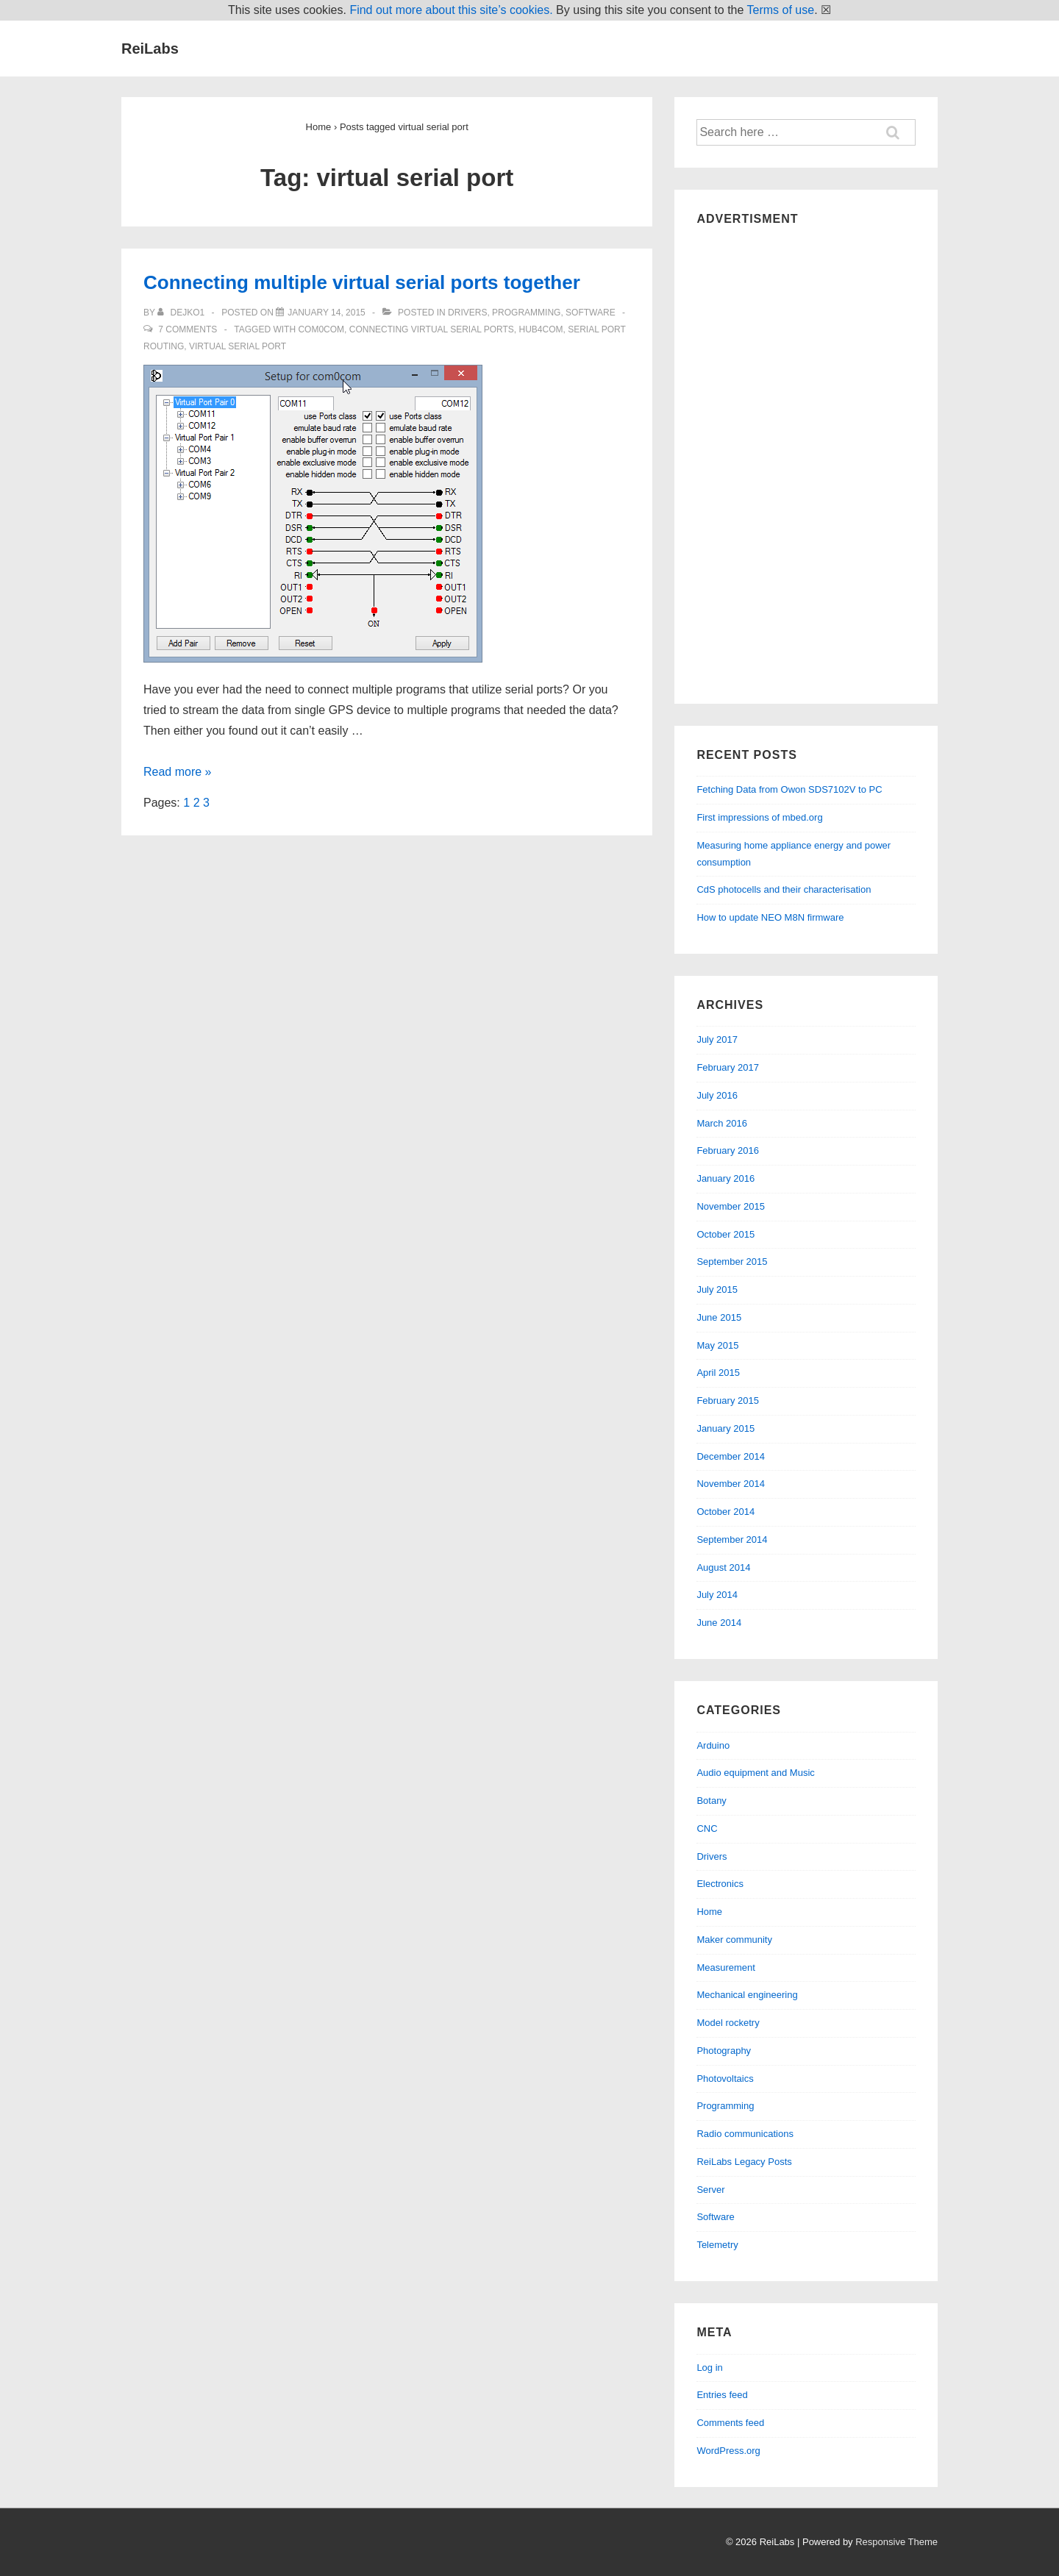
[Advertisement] (806, 461)
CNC (706, 1828)
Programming (526, 312)
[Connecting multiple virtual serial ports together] (327, 312)
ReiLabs (150, 48)
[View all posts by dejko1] (182, 312)
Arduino (713, 1745)
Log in (709, 2367)
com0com (321, 329)
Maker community (734, 1939)
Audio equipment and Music (755, 1772)
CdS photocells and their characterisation (783, 889)
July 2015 (717, 1289)
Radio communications (745, 2133)
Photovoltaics (724, 2078)
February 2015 (727, 1400)
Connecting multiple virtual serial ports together (361, 282)
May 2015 (717, 1345)
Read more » (177, 772)
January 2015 (725, 1428)
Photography (723, 2050)
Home (709, 1911)
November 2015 (730, 1206)
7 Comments (187, 329)
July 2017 (717, 1039)
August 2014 (723, 1567)
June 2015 (718, 1317)
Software (591, 312)
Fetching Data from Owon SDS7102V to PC (789, 789)
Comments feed (730, 2422)
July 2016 (717, 1095)
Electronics (720, 1883)
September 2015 (731, 1261)
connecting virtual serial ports (431, 329)
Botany (711, 1800)
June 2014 (718, 1622)
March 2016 (721, 1123)
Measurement (725, 1967)
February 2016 (727, 1150)
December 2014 (730, 1456)
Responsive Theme (896, 2541)
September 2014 (731, 1539)
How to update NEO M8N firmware (770, 917)
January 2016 (725, 1178)
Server (710, 2189)
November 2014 (730, 1483)
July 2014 (717, 1594)
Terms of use (781, 10)
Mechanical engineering (746, 1994)
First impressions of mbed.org (759, 817)
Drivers (467, 312)
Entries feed (721, 2394)
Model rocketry (727, 2022)
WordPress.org (728, 2450)
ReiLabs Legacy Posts (743, 2161)
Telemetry (717, 2244)
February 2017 (727, 1067)
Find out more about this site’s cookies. (450, 10)
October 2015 (725, 1234)
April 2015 (718, 1372)
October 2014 (725, 1511)
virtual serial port (237, 346)
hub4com (541, 329)
